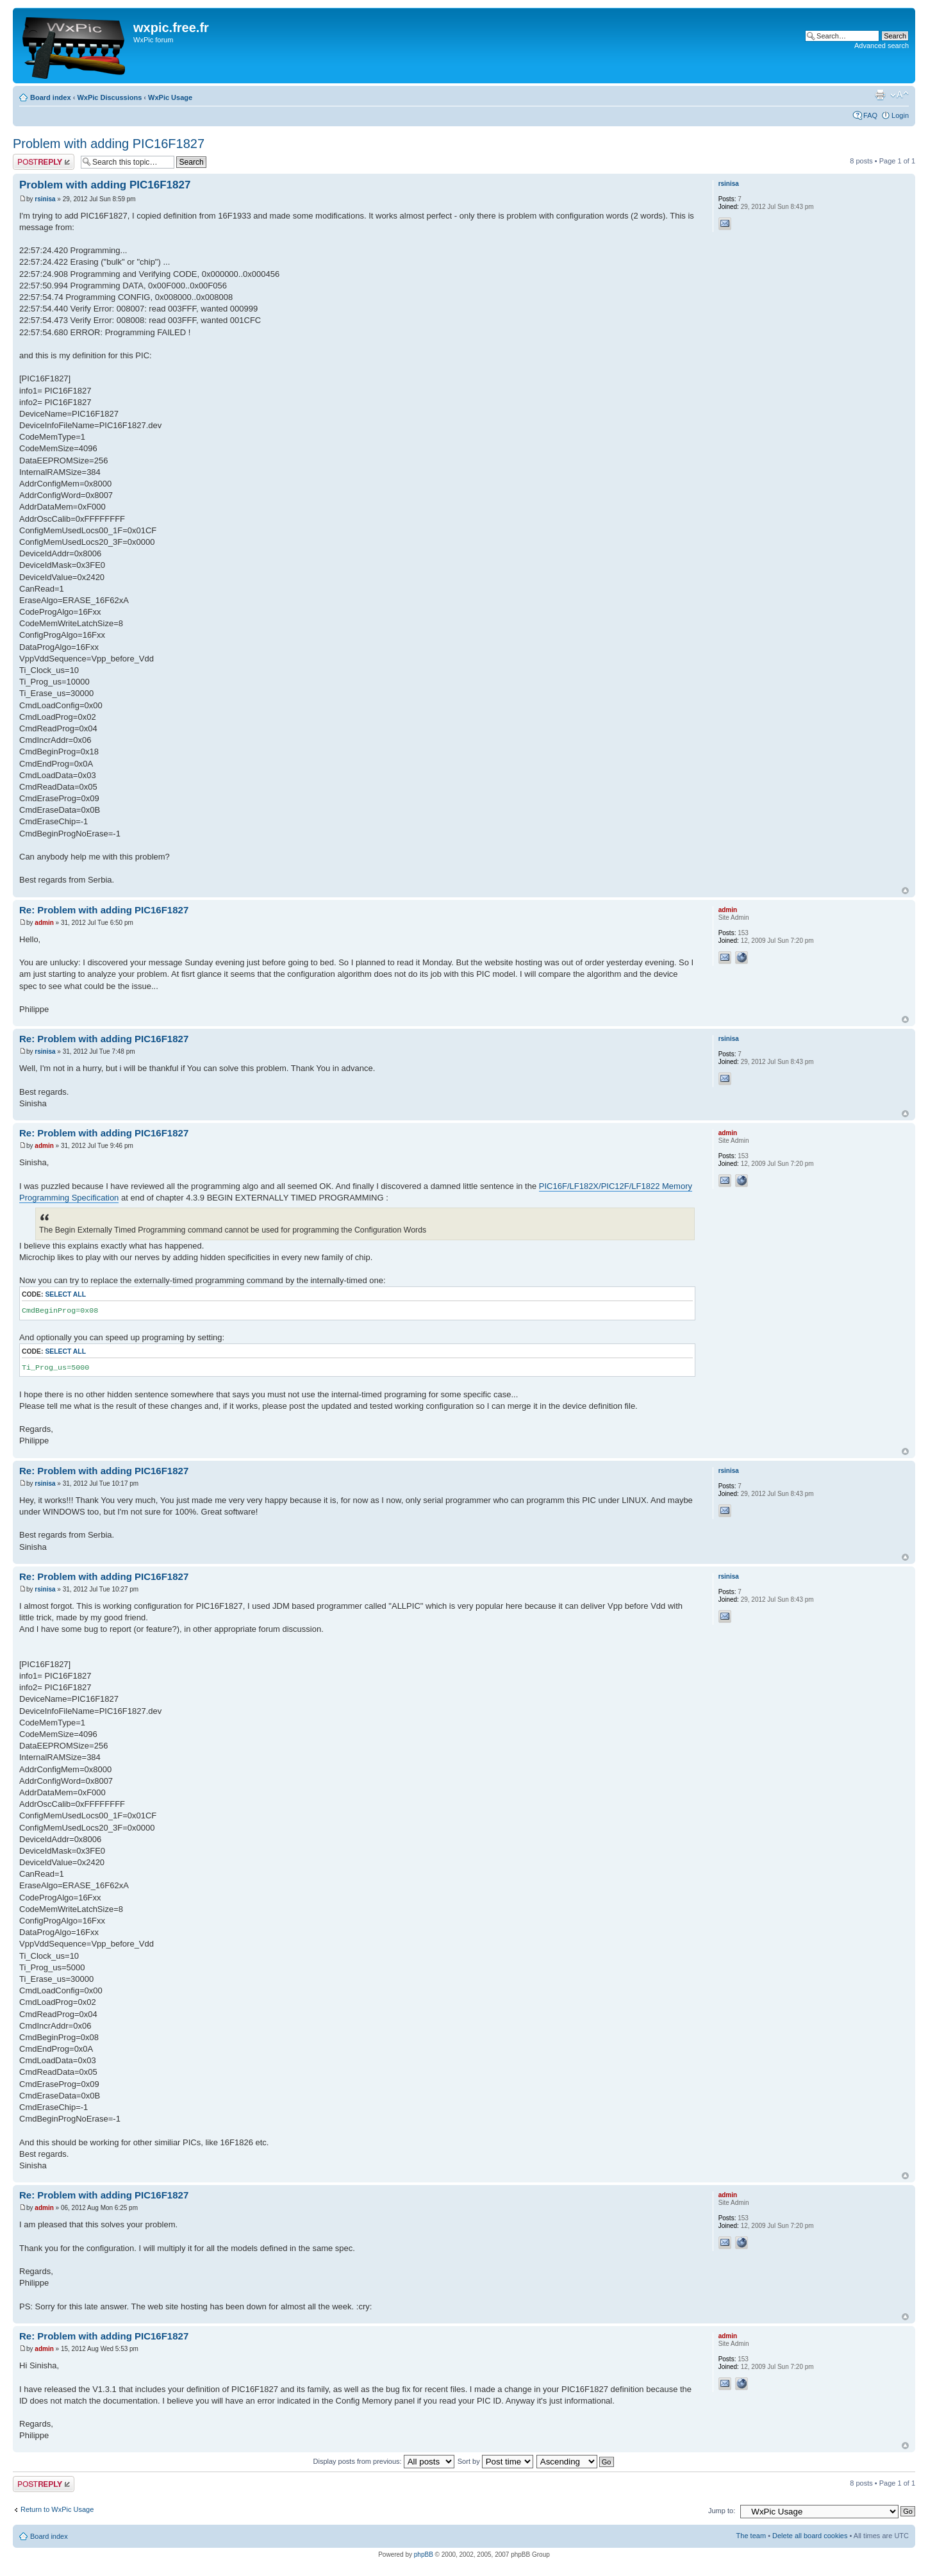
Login (900, 115)
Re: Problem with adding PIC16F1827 (103, 909)
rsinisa (45, 199)
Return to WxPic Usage (57, 2509)
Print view (880, 95)
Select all (65, 1294)
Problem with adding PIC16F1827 (108, 144)
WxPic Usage (170, 97)
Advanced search (881, 45)
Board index (50, 97)
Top (905, 890)
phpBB (423, 2554)
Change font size (899, 95)
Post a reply (43, 162)
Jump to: (721, 2510)
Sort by (495, 2461)
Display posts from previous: (383, 2461)
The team (751, 2535)
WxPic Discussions (109, 97)
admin (44, 922)
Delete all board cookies (809, 2535)
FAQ (870, 115)
